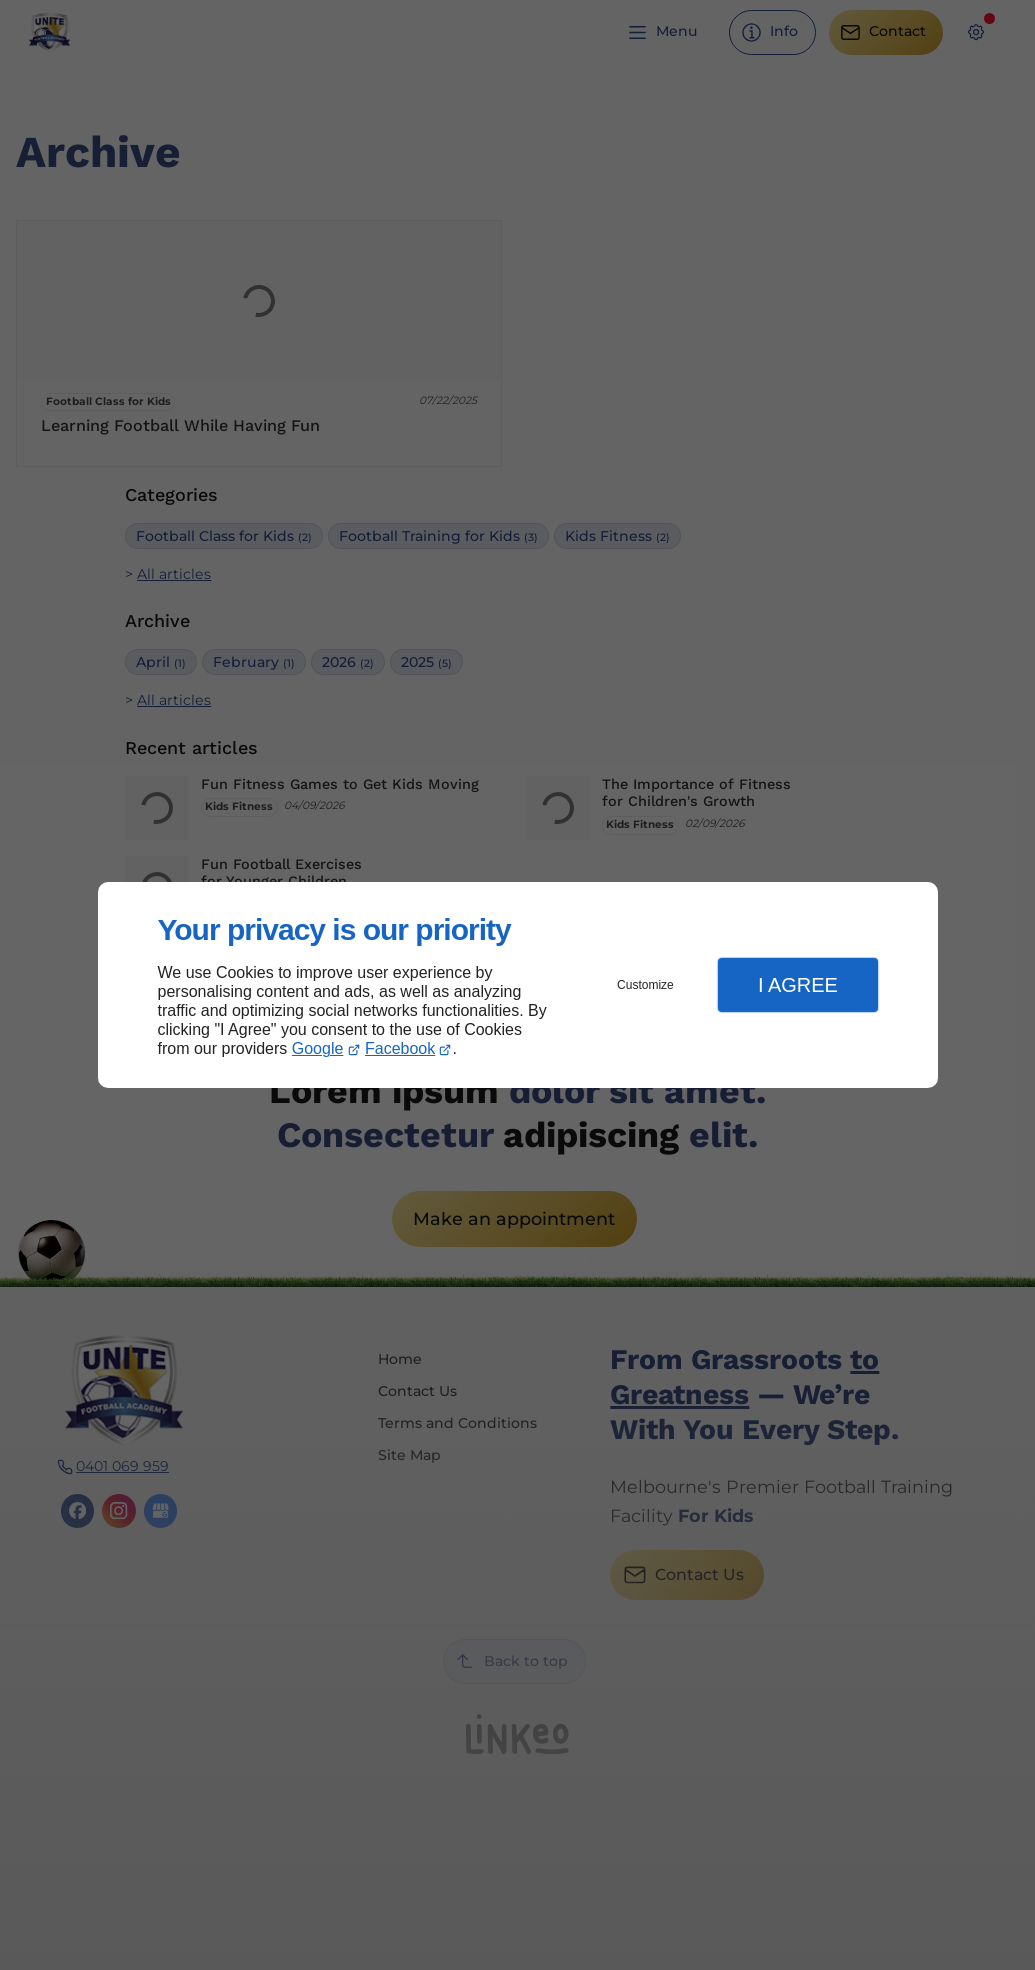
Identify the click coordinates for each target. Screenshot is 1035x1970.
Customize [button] (645, 985)
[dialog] (518, 985)
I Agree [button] (798, 985)
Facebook (400, 1048)
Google (318, 1048)
